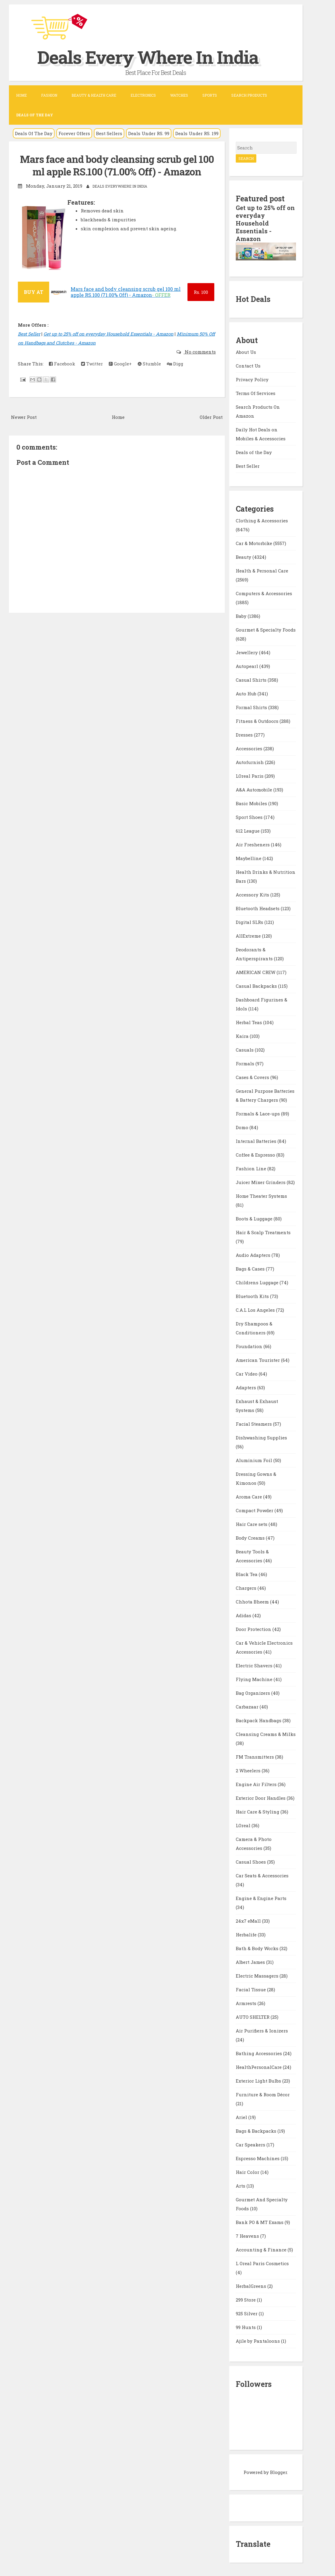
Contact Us (248, 366)
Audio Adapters (254, 1255)
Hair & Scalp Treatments (263, 1232)
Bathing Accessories (259, 2053)
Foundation (249, 1346)
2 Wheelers (249, 1771)
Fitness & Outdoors (258, 721)
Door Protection (254, 1629)
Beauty (244, 557)
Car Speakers (251, 2145)
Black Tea (247, 1574)
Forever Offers (74, 133)
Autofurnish (250, 762)
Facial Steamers (254, 1424)
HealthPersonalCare (259, 2067)
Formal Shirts (252, 707)
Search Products (249, 95)
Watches (179, 95)
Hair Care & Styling (258, 1812)
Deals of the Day (254, 452)
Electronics (143, 95)
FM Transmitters (255, 1757)
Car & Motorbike (254, 543)
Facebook (62, 364)
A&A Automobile (254, 790)
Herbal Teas (249, 1022)
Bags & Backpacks (256, 2131)
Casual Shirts (252, 680)
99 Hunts (246, 2327)
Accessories (249, 748)
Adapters (246, 1387)
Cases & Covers (253, 1077)
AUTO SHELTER (253, 2017)
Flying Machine (255, 1679)
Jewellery (247, 652)
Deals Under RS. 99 (148, 133)
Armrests (247, 2003)
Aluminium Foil (254, 1460)
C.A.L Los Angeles (256, 1310)
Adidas (244, 1615)
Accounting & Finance (262, 2250)
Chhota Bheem (253, 1602)
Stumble (149, 364)
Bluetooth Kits (253, 1296)
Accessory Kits (253, 895)
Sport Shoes (250, 817)
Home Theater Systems (261, 1196)
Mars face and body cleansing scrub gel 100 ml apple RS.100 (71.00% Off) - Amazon (117, 165)
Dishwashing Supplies (261, 1438)
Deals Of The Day (33, 133)
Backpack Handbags (259, 1720)
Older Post (211, 417)
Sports (209, 95)
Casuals (245, 1050)
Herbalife (247, 1935)
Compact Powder (255, 1510)
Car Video (247, 1374)
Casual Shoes (251, 1862)
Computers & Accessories (264, 593)
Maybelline (249, 858)
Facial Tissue (251, 1989)
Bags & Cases (251, 1269)
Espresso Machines (258, 2158)
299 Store (246, 2300)
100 (201, 292)
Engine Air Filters (257, 1784)
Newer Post (24, 417)
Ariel (242, 2117)
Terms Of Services (255, 393)
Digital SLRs (250, 922)
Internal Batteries (256, 1141)
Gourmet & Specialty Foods (266, 630)
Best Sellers (109, 133)
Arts (241, 2186)
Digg (175, 364)
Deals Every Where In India (147, 57)
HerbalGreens (251, 2286)
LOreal (244, 1825)
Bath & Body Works (258, 1948)
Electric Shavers (255, 1666)
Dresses (245, 735)
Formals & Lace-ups (258, 1114)
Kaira (243, 1036)
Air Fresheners (253, 845)
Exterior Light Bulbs (259, 2081)
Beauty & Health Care (94, 95)
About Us (246, 352)
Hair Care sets (252, 1524)
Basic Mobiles (252, 803)
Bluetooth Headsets (258, 908)
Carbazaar (248, 1707)
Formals (245, 1063)
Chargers (247, 1588)
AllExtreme (249, 936)
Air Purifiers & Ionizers (262, 2031)
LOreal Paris (250, 776)
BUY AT (33, 292)
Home (21, 95)
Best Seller (29, 334)
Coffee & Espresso (256, 1155)
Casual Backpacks (257, 986)
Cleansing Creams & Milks (266, 1734)
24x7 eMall (249, 1921)
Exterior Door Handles (261, 1798)
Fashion (49, 95)
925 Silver (247, 2313)
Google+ (120, 364)
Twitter (92, 364)
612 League (248, 831)
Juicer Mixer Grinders (261, 1182)
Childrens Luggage (258, 1282)
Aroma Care (249, 1497)
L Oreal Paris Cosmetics (262, 2263)
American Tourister (258, 1360)
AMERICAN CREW (256, 972)
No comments (200, 352)
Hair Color (248, 2172)
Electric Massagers (258, 1976)
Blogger (278, 2472)
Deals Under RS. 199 (196, 133)
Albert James (251, 1962)
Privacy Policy (252, 379)
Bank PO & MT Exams (260, 2222)
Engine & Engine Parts (261, 1898)
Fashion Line (251, 1169)
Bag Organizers (253, 1693)
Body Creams (251, 1538)
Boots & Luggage (255, 1219)
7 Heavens (248, 2236)
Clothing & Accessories (262, 521)
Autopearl (247, 666)
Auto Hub (247, 694)
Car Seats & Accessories (262, 1876)
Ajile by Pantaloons (258, 2341)
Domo (242, 1127)
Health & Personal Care (262, 571)
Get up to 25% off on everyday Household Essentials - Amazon (108, 334)
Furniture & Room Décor (263, 2094)
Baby (242, 616)
